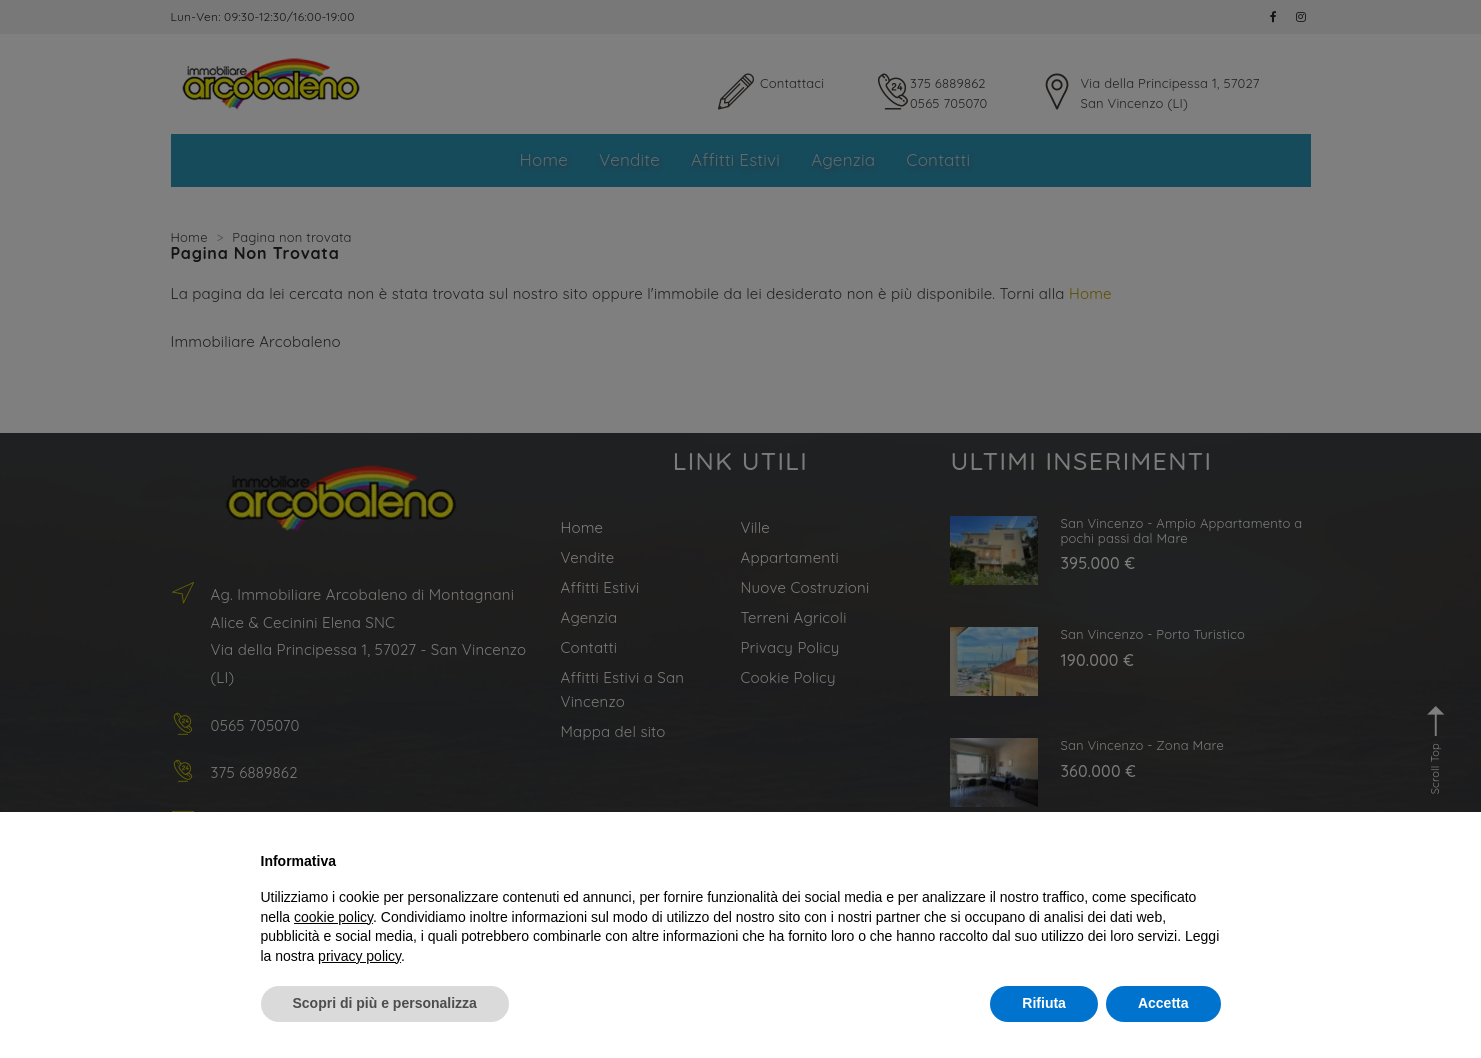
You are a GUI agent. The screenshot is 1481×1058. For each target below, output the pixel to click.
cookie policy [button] (333, 917)
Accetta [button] (1163, 1003)
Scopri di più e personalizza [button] (385, 1003)
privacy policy (359, 956)
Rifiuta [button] (1044, 1003)
